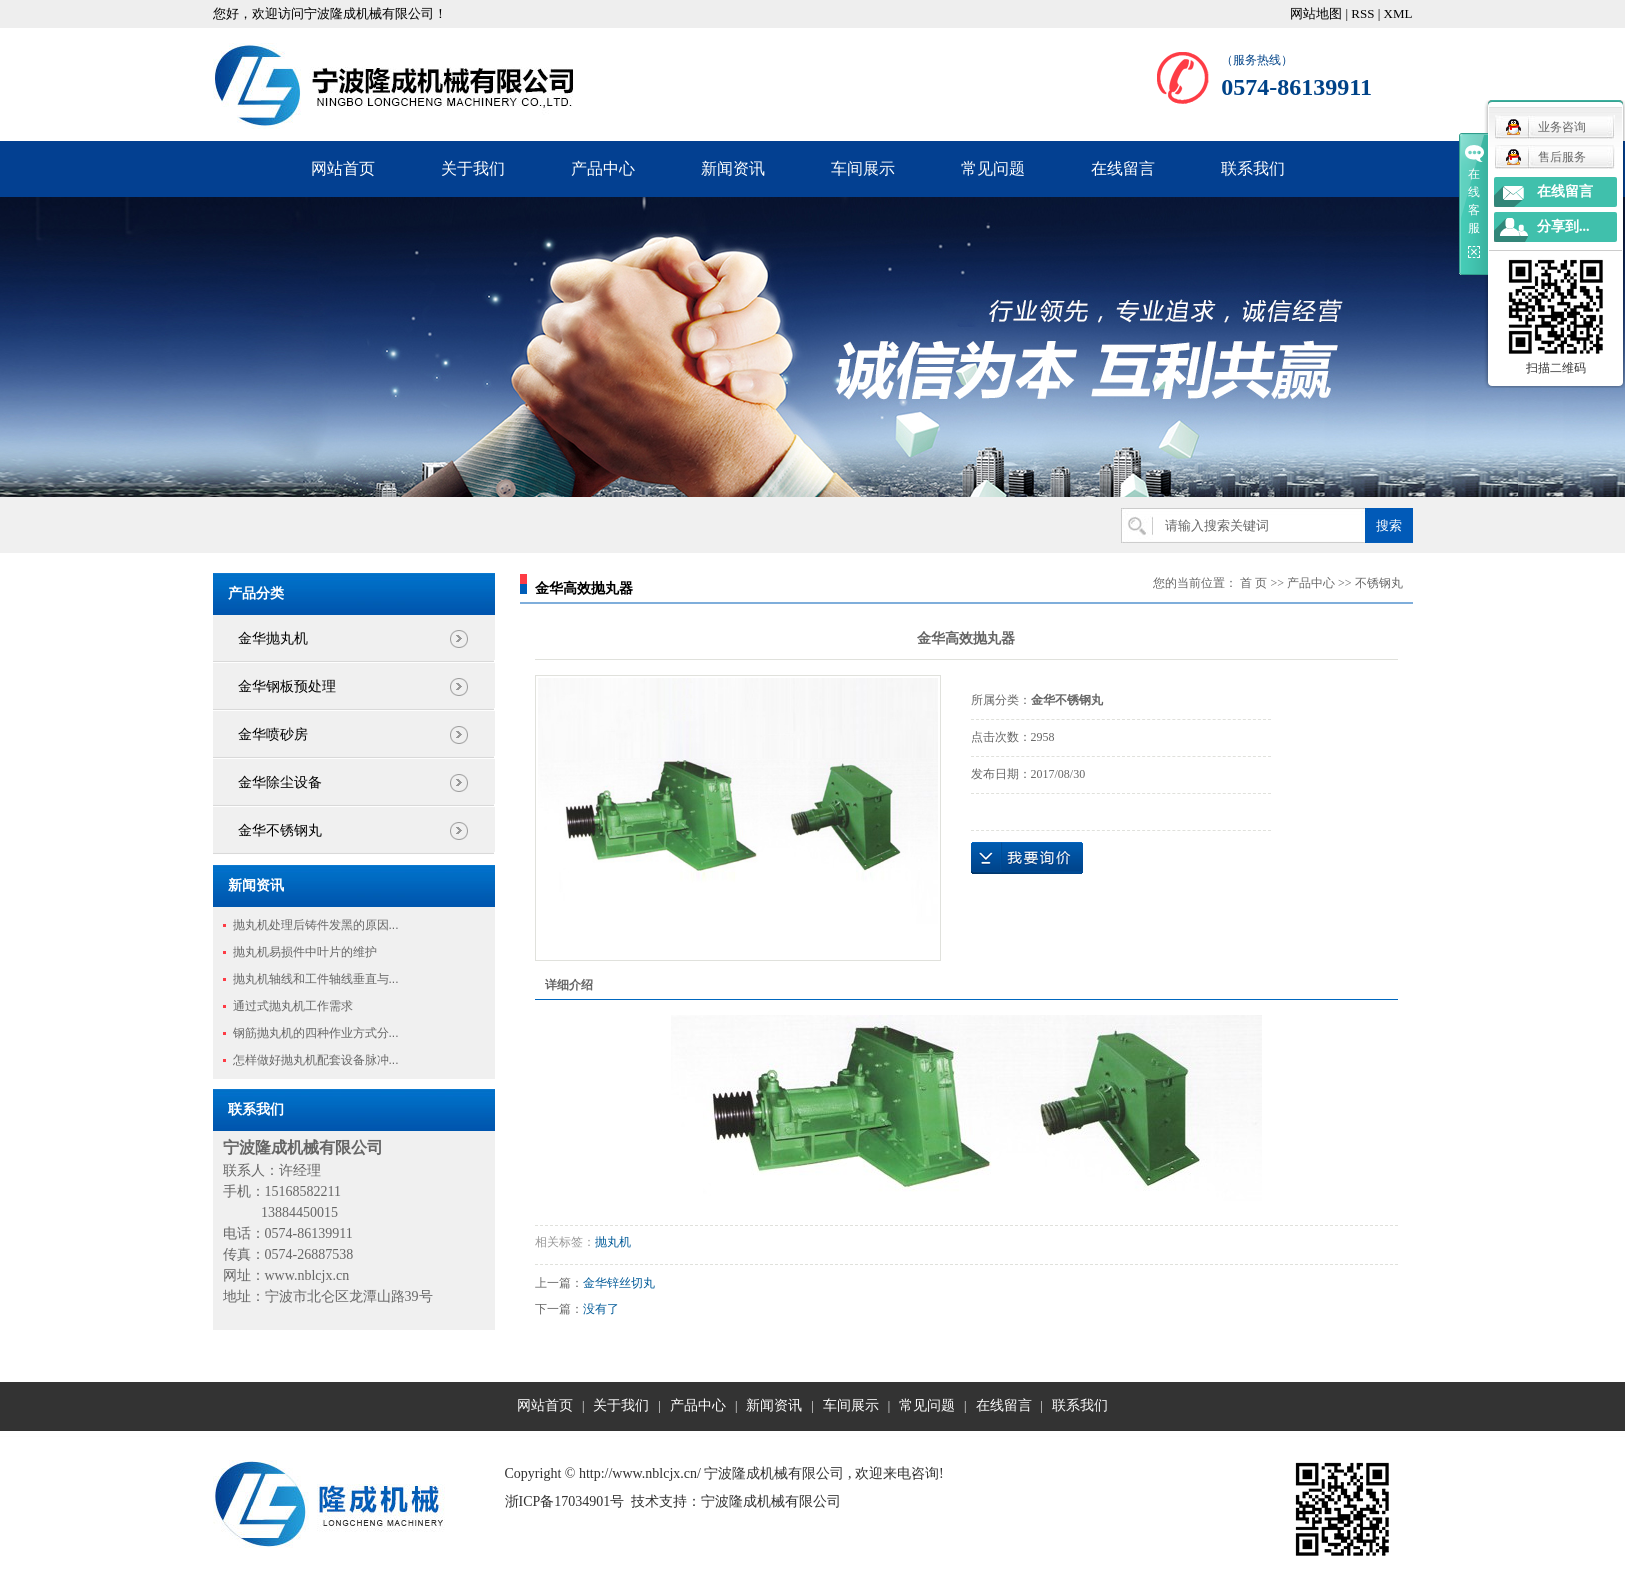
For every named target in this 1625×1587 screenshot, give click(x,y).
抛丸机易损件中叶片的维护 (305, 952)
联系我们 (1253, 168)
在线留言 (1123, 168)
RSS (1362, 13)
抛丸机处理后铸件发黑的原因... (316, 925)
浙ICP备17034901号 (565, 1501)
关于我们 (473, 168)
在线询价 (1027, 858)
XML (1398, 13)
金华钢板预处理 (287, 686)
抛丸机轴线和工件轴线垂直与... (316, 979)
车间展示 (863, 168)
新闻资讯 (733, 168)
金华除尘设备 (280, 782)
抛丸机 (613, 1242)
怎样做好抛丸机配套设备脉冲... (316, 1060)
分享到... (1563, 226)
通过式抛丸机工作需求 (293, 1006)
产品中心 (603, 168)
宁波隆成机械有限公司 (771, 1501)
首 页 (1253, 583)
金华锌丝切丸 (619, 1283)
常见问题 (993, 168)
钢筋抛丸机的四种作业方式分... (316, 1033)
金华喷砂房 (273, 734)
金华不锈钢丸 (280, 830)
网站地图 (1316, 13)
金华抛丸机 (273, 638)
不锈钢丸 (1379, 583)
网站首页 (343, 168)
